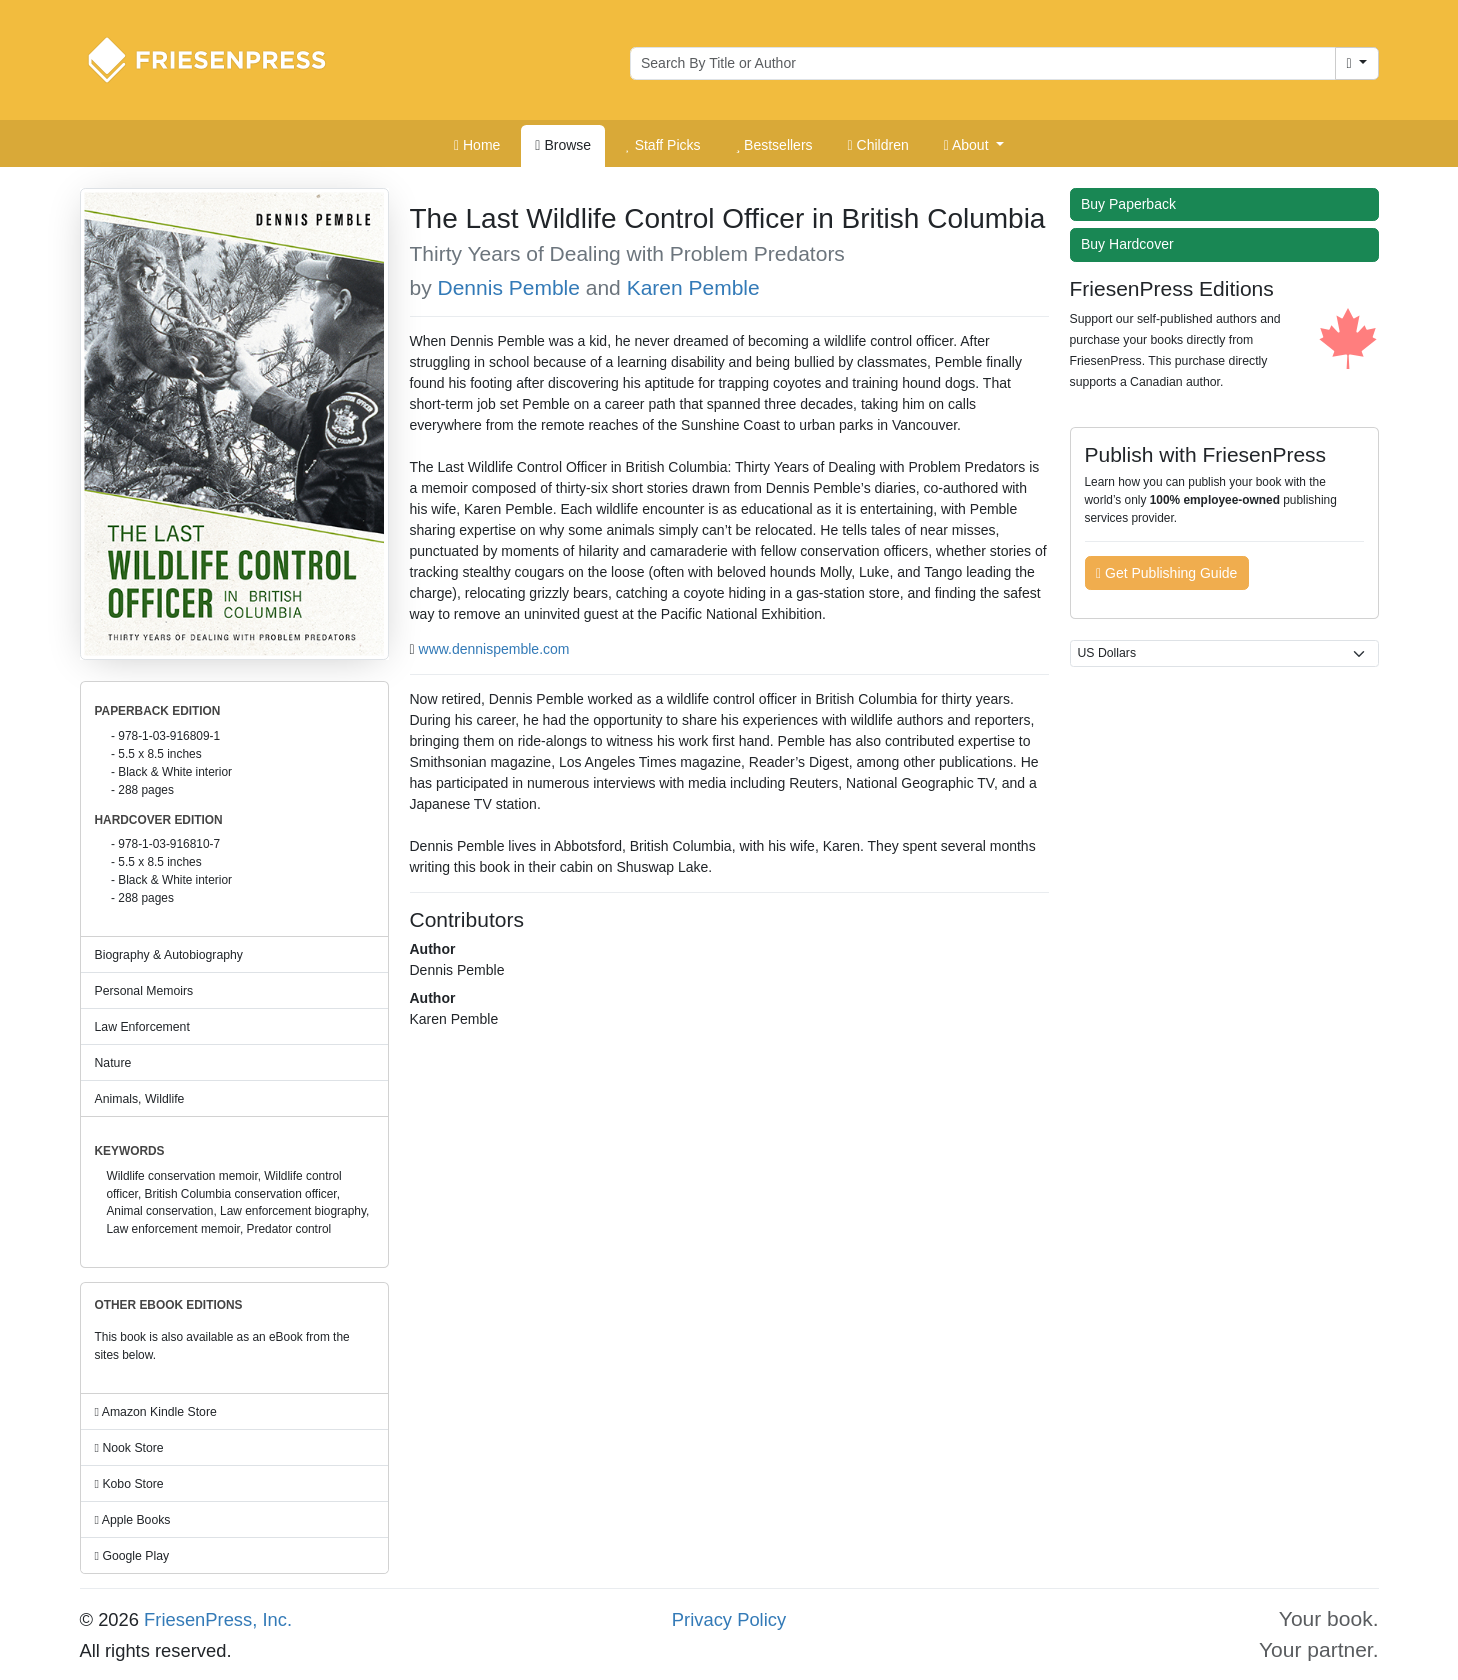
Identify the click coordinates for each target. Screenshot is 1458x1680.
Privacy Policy (729, 1619)
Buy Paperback (1133, 204)
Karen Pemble (693, 287)
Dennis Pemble (509, 287)
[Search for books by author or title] (983, 64)
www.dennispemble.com (494, 649)
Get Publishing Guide (1166, 573)
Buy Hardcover (1132, 244)
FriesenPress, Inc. (218, 1619)
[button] (974, 146)
